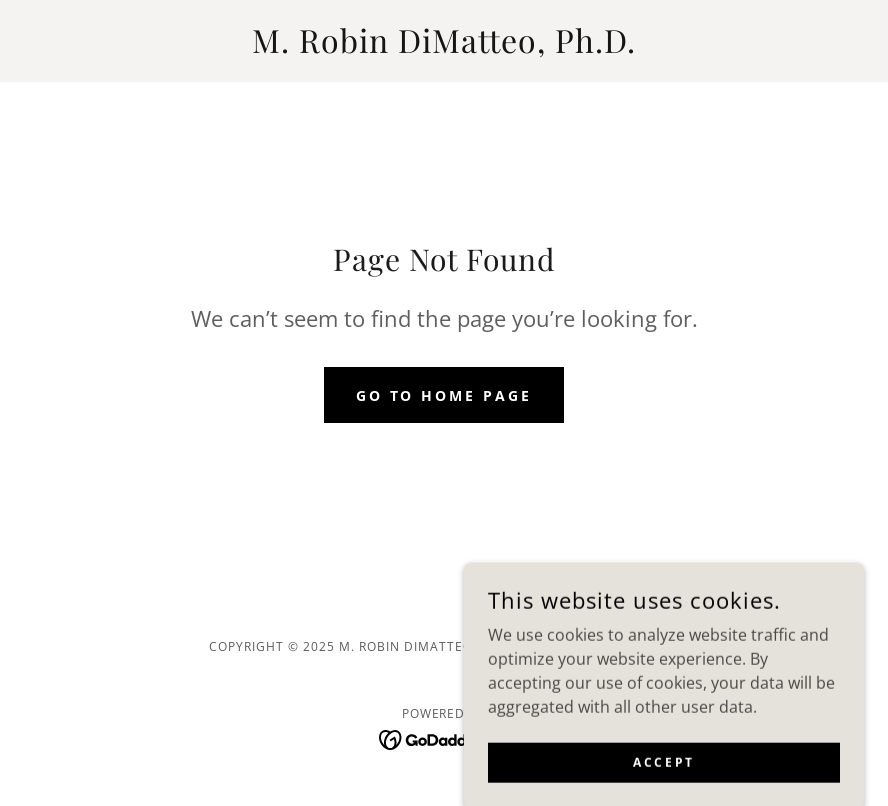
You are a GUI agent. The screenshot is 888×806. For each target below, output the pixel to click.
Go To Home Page (444, 395)
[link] (444, 47)
